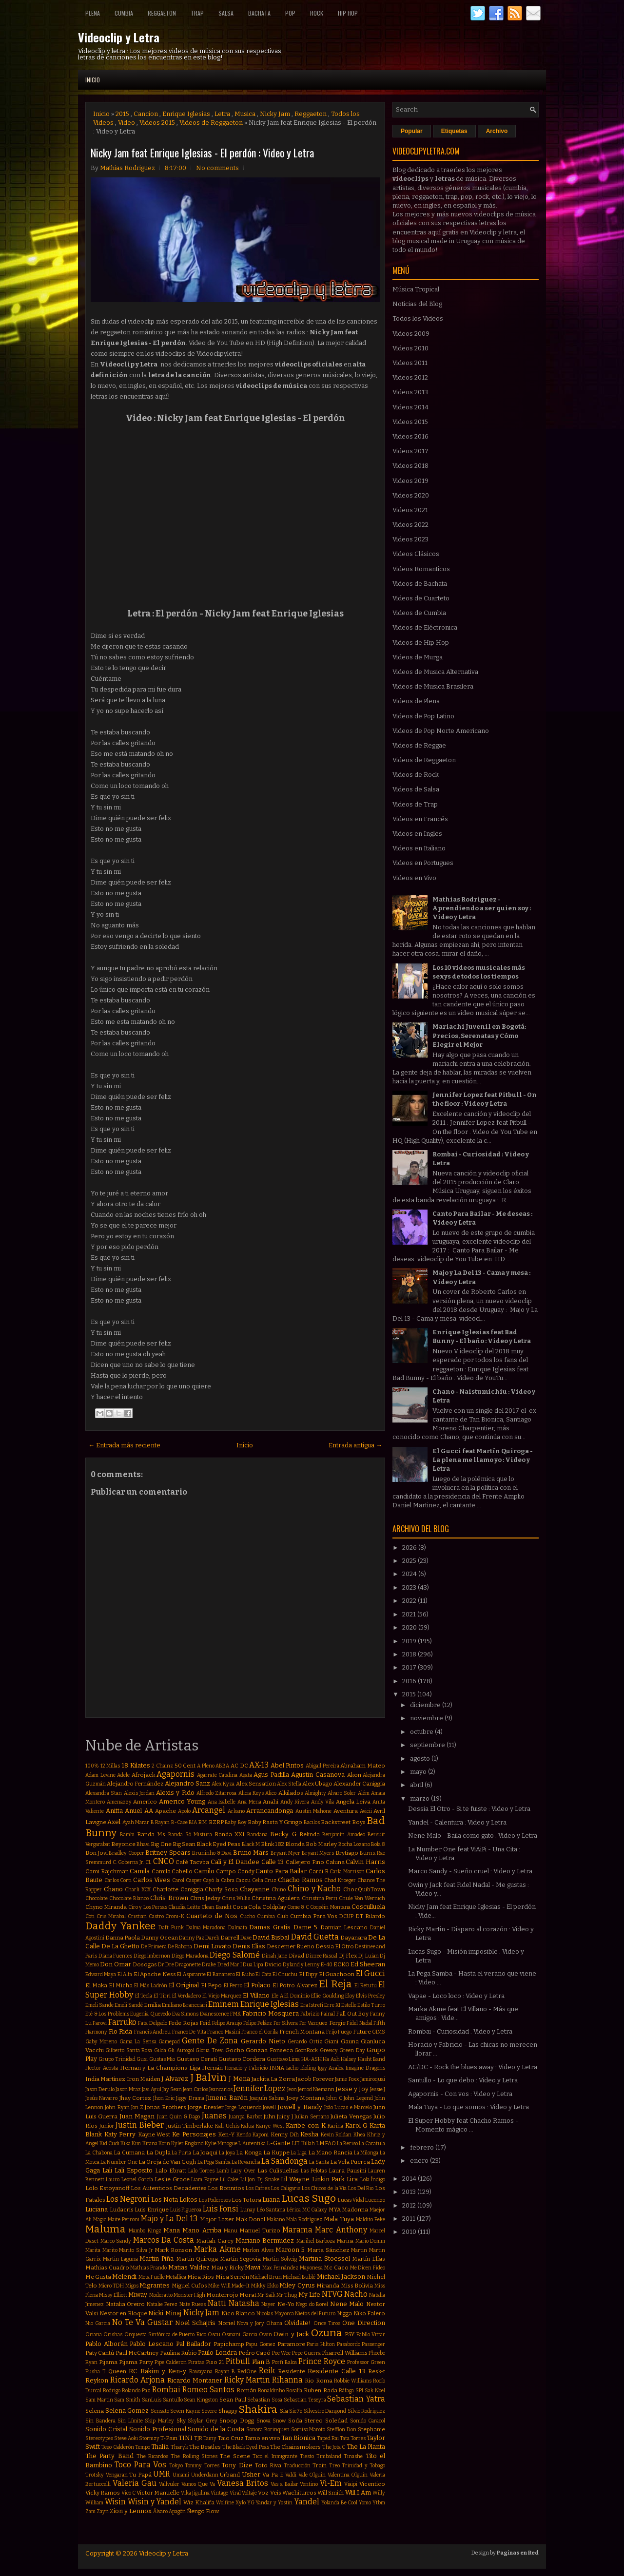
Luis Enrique (152, 2209)
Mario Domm (370, 2241)
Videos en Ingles (417, 833)
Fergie (337, 2022)
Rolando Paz (136, 2390)
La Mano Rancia (330, 2152)
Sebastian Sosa (264, 2400)
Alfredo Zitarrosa (216, 1793)
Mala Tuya (339, 2219)
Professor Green (366, 2362)
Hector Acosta (101, 2068)
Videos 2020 (410, 495)
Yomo (365, 2502)
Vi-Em (331, 2483)
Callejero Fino (305, 1862)
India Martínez (105, 2079)
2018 (410, 1654)
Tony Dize (236, 2465)
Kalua (247, 2126)
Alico (270, 1793)
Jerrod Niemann (316, 2089)
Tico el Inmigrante (275, 2456)
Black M (251, 1844)
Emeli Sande (99, 2005)
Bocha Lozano (354, 1844)
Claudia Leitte (184, 1907)
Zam (90, 2511)
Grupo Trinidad (116, 2059)
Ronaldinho (271, 2390)
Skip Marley (159, 2421)
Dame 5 (305, 1927)
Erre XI (332, 2005)
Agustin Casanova (318, 1774)
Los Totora (246, 2199)
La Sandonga (284, 2161)
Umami (181, 2475)
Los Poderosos (215, 2200)
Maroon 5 (290, 2249)
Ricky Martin (247, 2379)
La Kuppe (276, 2152)
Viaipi (350, 2484)
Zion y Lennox (131, 2511)
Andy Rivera (295, 1802)
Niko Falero (369, 2313)
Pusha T (95, 2371)
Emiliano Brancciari (184, 2005)
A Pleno (205, 1766)
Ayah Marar (135, 1822)
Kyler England (187, 2143)
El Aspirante (191, 1974)
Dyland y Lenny (301, 1964)
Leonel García (137, 2179)
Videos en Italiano (419, 848)
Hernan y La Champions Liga (160, 2067)
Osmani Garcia (239, 2334)
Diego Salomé (235, 1955)
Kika (125, 2143)
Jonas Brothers (165, 2107)
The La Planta (366, 2446)
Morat (247, 2294)
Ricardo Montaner (194, 2380)
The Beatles (205, 2446)
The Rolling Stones (194, 2456)
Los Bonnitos (226, 2188)
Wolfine (225, 2502)
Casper (194, 1880)
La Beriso (347, 2143)
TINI (185, 2437)
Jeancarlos (221, 2089)
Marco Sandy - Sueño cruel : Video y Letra (470, 1871)
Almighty (315, 1793)
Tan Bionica (298, 2437)
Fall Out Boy (352, 2013)
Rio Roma (318, 2380)
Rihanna (287, 2379)
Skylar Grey (202, 2421)
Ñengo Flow (203, 2511)
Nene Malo (347, 2303)
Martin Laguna (120, 2259)
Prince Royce (321, 2361)
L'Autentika (252, 2143)
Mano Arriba (201, 2230)
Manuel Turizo (259, 2230)
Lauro (112, 2179)
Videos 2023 (410, 539)
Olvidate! (297, 2322)
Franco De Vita (189, 2032)
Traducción (297, 2465)
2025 (410, 1560)
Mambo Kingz (145, 2231)
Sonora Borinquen (268, 2429)
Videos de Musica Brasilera (432, 686)
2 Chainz (162, 1766)
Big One (161, 1844)
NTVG (332, 2294)
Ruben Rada (320, 2390)
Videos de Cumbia (419, 612)
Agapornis (175, 1774)
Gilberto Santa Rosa (128, 2050)
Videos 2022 (410, 524)
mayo (419, 1771)
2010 (410, 2231)
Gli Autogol (181, 2050)
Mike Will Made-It (229, 2286)
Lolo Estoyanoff (107, 2188)
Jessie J (377, 2089)
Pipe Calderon (171, 2362)
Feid (205, 2022)
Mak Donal (250, 2219)
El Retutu (365, 1985)
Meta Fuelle (151, 2277)
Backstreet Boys (343, 1822)
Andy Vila (322, 1802)
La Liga (299, 2153)
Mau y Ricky (227, 2267)
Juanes (214, 2115)
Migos (131, 2286)
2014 (410, 2178)
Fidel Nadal (359, 2023)
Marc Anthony (341, 2229)
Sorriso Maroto (308, 2429)
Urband (230, 2474)
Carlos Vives (152, 1880)
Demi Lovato (212, 1946)
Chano (113, 1889)
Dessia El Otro (334, 1946)
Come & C (298, 1907)
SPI (359, 2390)
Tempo (142, 2447)
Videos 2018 (410, 465)
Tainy (209, 2438)
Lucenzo (375, 2200)
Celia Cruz (264, 1880)
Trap (197, 13)
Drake (209, 1964)
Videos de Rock (415, 774)
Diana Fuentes (115, 1956)
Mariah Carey (215, 2240)
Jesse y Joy (352, 2089)
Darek (212, 1938)
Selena (94, 2410)
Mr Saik (266, 2295)
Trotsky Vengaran (106, 2475)
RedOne (246, 2371)
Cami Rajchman (107, 1871)
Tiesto (307, 2456)
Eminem (223, 2004)
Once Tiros (326, 2323)
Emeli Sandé (129, 2005)
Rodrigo (111, 2390)
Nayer (268, 2304)
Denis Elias (249, 1946)
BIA (193, 1822)
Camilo (204, 1871)
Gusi (142, 2059)
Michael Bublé (299, 2277)
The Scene (235, 2456)
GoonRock (306, 2050)
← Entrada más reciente (124, 1445)
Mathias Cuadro (107, 2267)
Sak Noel (375, 2390)
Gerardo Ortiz (305, 2041)
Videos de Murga (417, 657)
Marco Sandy (116, 2241)
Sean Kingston (201, 2400)
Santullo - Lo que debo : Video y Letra (463, 2080)
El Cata (263, 1974)
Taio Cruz (231, 2438)
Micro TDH (111, 2286)
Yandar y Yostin (273, 2502)
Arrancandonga (269, 1810)
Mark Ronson (173, 2250)
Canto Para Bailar (281, 1871)
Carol (178, 1880)
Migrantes (154, 2285)
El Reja (335, 1984)
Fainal (328, 2014)
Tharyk (179, 2447)
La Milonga (366, 2153)
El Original (184, 1985)
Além (364, 1793)
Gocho (234, 2050)
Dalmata (237, 1927)
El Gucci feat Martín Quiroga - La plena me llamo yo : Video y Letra (482, 1459)
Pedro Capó (254, 2352)
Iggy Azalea (331, 2068)
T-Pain (168, 2438)
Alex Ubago (317, 1783)
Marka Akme (217, 2249)
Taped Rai (328, 2438)
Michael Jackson (341, 2276)
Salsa (226, 13)
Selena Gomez (127, 2410)
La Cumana (129, 2152)
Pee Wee (281, 2353)
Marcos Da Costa (163, 2240)
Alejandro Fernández (135, 1783)
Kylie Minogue (221, 2143)
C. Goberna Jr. (128, 1862)
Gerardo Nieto (263, 2041)
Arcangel (208, 1810)
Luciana (96, 2209)
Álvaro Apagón (169, 2511)
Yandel (306, 2501)
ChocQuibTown (364, 1889)
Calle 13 (272, 1861)
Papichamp (229, 2344)
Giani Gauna (341, 2041)
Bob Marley (321, 1844)
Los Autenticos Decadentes (168, 2188)
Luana (271, 2199)
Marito (109, 2250)
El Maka (96, 1985)
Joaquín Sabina (267, 2098)
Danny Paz (191, 1938)
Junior (106, 2126)
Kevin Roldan (336, 2135)
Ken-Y (226, 2134)
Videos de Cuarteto (420, 598)
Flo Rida (121, 2031)
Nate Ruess (192, 2304)
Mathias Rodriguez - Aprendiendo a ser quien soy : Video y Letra (481, 908)
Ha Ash (331, 2059)
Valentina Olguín (348, 2475)
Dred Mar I (229, 1964)
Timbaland (328, 2456)
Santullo (173, 2400)
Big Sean (184, 1844)
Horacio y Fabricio (246, 2068)
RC (133, 2371)
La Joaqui (205, 2152)
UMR (161, 2474)
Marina (345, 2241)
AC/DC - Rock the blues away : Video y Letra (472, 2067)
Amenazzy (119, 1802)
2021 (409, 1614)
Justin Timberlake (190, 2125)
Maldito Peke (370, 2219)
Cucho (247, 1916)
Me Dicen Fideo (367, 2268)
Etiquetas (454, 131)
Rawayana (201, 2371)
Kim (136, 2143)
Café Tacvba (192, 1862)
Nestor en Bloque (123, 2313)
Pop (290, 13)
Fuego (344, 2032)
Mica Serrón (232, 2276)
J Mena (239, 2078)
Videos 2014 (410, 407)
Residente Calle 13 (336, 2371)
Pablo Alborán (106, 2343)
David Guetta (315, 1937)
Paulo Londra (217, 2352)
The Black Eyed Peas (245, 2447)
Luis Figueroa (186, 2210)
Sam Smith (127, 2400)
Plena (92, 13)
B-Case (179, 1822)
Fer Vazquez (313, 2023)
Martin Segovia (240, 2258)
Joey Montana (306, 2098)
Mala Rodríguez (304, 2219)
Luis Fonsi (221, 2208)
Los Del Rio (360, 2188)
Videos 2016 (410, 436)
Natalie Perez (162, 2304)
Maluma (105, 2229)
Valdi (290, 2475)
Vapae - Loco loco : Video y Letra (456, 1995)
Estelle (348, 2005)
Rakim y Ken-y (163, 2371)
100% (92, 1766)
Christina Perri (319, 1898)
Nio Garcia (97, 2323)
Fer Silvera (285, 2023)
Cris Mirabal (111, 1916)
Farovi (100, 2023)
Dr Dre (166, 1964)
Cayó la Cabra (218, 1880)
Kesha (309, 2134)
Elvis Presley (370, 1996)
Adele (123, 1775)
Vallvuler (169, 2484)
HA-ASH (311, 2059)
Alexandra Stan (103, 1793)
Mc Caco (336, 2267)
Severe (209, 2411)
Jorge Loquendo (243, 2107)
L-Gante (279, 2143)
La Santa (319, 2162)
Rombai (166, 2389)
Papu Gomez (260, 2344)
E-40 (326, 1964)
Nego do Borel (312, 2304)
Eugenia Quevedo (150, 2014)
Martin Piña (156, 2258)
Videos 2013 (410, 392)
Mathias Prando (148, 2268)
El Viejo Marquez (222, 1996)
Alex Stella (289, 1784)
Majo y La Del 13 (169, 2218)
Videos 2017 (410, 451)
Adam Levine (100, 1775)
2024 (410, 1573)
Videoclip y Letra (118, 37)
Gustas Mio (162, 2059)
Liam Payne (204, 2179)
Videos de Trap (415, 804)
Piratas (196, 2362)
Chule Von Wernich (362, 1898)
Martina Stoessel (324, 2258)
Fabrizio (309, 2014)
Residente (291, 2371)
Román (246, 2390)
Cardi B (319, 1871)
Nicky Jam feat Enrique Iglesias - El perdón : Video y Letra (202, 152)
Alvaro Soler (342, 1793)
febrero (422, 2147)
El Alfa (124, 1974)
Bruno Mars (251, 1852)
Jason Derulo (100, 2089)
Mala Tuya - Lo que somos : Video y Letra (468, 2107)
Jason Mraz (128, 2089)
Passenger (373, 2344)
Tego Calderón (117, 2447)
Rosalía (294, 2390)
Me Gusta (98, 2276)
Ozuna (326, 2333)
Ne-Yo (285, 2304)
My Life (309, 2294)
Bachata (259, 13)
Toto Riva (268, 2465)
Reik (267, 2370)
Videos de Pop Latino (423, 716)
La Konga (249, 2152)
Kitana (149, 2143)
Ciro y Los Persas (147, 1907)
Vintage (219, 2493)
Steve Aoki (126, 2438)
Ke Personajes (194, 2134)
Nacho (356, 2294)
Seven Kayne (185, 2411)
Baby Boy (235, 1822)
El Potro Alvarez (295, 1985)
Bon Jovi (96, 1852)
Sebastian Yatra (356, 2398)
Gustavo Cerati (196, 2059)
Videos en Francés (420, 819)
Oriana (93, 2334)
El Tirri (162, 1996)
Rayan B (225, 2371)
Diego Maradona (190, 1956)
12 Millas (110, 1766)
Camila (140, 1871)
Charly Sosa (221, 1889)
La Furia (181, 2153)
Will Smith (330, 2492)
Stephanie (371, 2429)
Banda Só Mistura (190, 1834)
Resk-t (376, 2371)
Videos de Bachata (419, 583)
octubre (422, 1731)
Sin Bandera (100, 2421)
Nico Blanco (238, 2313)
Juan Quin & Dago (178, 2117)
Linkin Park (328, 2179)
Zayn (103, 2511)
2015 (122, 113)
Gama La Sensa (137, 2041)
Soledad (336, 2420)
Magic (99, 2219)
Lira (352, 2179)
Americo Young (182, 1801)
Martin (359, 2250)
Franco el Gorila (259, 2032)
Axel (113, 1822)
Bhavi (143, 1844)
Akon (354, 1774)
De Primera (154, 1946)
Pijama (108, 2362)
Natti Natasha (233, 2303)
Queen (117, 2371)
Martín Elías (368, 2258)
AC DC (239, 1765)
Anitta (114, 1810)
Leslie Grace (172, 2179)
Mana (171, 2230)
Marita (92, 2250)
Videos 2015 (157, 122)
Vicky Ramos (102, 2492)
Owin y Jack (291, 2334)
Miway (137, 2294)
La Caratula (372, 2143)
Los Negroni (128, 2199)
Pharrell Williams (344, 2352)
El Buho (245, 1974)
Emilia (152, 2004)
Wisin (115, 2501)
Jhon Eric (164, 2098)
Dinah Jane (275, 1956)
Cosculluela (368, 1906)
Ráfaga (346, 2390)
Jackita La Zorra (273, 2079)
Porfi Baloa (284, 2362)
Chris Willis (236, 1898)
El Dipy (308, 1974)
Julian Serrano (311, 2117)
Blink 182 (272, 1844)
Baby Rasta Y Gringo (275, 1822)
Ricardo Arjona (137, 2379)
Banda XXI (229, 1834)
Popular (412, 131)
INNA (276, 2067)
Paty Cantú (99, 2352)
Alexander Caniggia (359, 1783)
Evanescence (214, 2014)
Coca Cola (247, 1906)
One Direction (363, 2322)
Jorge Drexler (206, 2107)
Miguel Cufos (189, 2285)
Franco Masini (223, 2032)
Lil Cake (229, 2179)
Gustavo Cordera (241, 2059)
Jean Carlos (195, 2089)
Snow (279, 2421)
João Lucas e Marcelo (348, 2107)
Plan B (261, 2361)
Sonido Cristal (106, 2429)
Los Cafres (258, 2188)
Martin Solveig (280, 2259)
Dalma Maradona (206, 1927)
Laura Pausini (347, 2170)
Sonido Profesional (157, 2429)
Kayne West (154, 2134)
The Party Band (109, 2456)
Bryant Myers (318, 1853)
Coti (90, 1916)
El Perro (233, 1985)
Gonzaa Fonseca (269, 2050)
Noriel (226, 2323)
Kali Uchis (227, 2126)
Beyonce (123, 1844)
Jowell (269, 2107)
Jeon (292, 2089)
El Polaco (257, 1985)
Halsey (348, 2059)
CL (148, 1862)
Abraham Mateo (362, 1765)
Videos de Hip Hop (420, 642)
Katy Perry (120, 2134)
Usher (251, 2474)
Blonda (295, 1844)
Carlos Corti (118, 1880)
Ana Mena (249, 1802)
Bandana (257, 1834)
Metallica (176, 2277)
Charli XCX (138, 1889)
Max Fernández (280, 2268)
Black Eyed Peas (218, 1844)
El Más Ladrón (150, 1985)
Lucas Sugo (308, 2198)
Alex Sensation (256, 1783)
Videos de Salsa (415, 789)
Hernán (212, 2067)
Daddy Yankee (120, 1926)
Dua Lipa (253, 1964)
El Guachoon (336, 1974)
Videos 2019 (410, 480)
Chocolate (96, 1898)
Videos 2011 (410, 362)
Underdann (204, 2475)
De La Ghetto (120, 1946)
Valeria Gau (134, 2483)
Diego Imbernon (152, 1956)
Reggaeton (162, 13)
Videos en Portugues (422, 862)
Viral (235, 2493)
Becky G (283, 1834)
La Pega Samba (214, 2162)
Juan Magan (137, 2116)
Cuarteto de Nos (211, 1916)
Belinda (309, 1834)
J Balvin (208, 2078)
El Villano (256, 1995)
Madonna (355, 2209)
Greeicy (329, 2050)
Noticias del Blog (417, 304)
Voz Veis (269, 2492)
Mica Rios (200, 2276)
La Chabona (99, 2153)
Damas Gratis (270, 1927)
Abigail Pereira (322, 1766)
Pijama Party (136, 2362)
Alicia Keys (251, 1793)
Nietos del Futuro (315, 2313)
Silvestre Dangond (325, 2411)
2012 (409, 2205)
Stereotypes (99, 2438)
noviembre (427, 1718)
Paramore (291, 2344)
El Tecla (144, 1996)
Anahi (270, 1801)
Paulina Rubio (178, 2352)
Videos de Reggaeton (211, 122)
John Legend (358, 2098)
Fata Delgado (152, 2023)
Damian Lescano (344, 1927)
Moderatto (161, 2295)
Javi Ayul (151, 2089)
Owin (265, 2334)
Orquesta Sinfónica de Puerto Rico (165, 2334)
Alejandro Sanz (187, 1783)
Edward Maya (100, 1974)
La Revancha (246, 2162)
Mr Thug (286, 2295)
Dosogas (145, 1964)
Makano (276, 2219)
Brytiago (346, 1852)
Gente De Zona (210, 2040)
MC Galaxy (315, 2210)
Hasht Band (371, 2059)
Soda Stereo (305, 2420)
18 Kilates (135, 1765)
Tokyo (176, 2465)
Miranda (327, 2285)
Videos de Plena (416, 701)
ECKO (341, 1964)
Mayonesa (311, 2268)
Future (362, 2031)
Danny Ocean (159, 1937)
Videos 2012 (410, 377)
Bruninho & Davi (212, 1853)
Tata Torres (353, 2438)
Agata (245, 1775)
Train (319, 2465)
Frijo (331, 2032)
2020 (410, 1627)
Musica (244, 113)
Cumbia (124, 13)
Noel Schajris (195, 2322)
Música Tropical (415, 289)
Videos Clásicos (415, 553)
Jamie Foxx (347, 2079)
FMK (235, 2014)
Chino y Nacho (314, 1888)
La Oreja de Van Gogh (167, 2161)
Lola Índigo (372, 2179)
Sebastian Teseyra (305, 2400)
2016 (410, 1681)
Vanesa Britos (242, 2483)
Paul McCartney (137, 2352)
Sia (284, 2410)
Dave (246, 1938)
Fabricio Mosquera (270, 2013)
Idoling (308, 2068)
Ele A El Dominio (291, 1996)
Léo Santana (271, 2210)
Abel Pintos (287, 1765)
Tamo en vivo (262, 2438)
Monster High (189, 2295)
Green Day (352, 2050)
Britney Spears (168, 1852)
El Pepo (211, 1985)
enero (420, 2160)
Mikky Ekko (264, 2286)
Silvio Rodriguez (367, 2411)
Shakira (257, 2409)
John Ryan (117, 2107)
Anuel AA (139, 1810)
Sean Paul (232, 2399)
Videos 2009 (410, 333)
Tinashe (353, 2456)
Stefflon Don (341, 2429)
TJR (198, 2438)
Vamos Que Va (198, 2484)
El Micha (121, 1985)
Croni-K (174, 1916)
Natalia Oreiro (125, 2304)
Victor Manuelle (157, 2492)
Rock (316, 13)
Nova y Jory (250, 2323)
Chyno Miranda (106, 1906)
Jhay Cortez (135, 2098)
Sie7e (295, 2411)
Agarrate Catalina (217, 1775)
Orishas (112, 2334)
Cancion (146, 113)
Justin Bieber (140, 2125)
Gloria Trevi (209, 2050)
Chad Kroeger (340, 1880)
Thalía (160, 2446)
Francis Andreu (152, 2032)
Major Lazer (217, 2219)
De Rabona (180, 1946)
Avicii (366, 1811)
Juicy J (284, 2116)
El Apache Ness (155, 1974)
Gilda (160, 2050)
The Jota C (334, 2447)
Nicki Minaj (164, 2313)
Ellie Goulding (327, 1996)
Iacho (292, 2068)
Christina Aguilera (276, 1898)
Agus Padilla (271, 1774)
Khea (359, 2135)
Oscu (214, 2334)
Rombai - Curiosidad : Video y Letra (460, 2031)
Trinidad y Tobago (363, 2465)
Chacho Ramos (300, 1880)
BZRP (216, 1822)
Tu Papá (140, 2474)
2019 (410, 1641)
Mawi (252, 2267)
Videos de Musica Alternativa (435, 671)
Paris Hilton (321, 2344)
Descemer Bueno (290, 1946)
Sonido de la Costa (216, 2429)
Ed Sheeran (368, 1964)
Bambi (127, 1834)
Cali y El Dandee (235, 1861)
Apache (165, 1810)
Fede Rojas (183, 2022)
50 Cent (185, 1765)
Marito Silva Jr (136, 2250)
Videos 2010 (410, 348)
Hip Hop (348, 13)
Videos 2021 (410, 510)
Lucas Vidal (351, 2200)
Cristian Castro (146, 1916)
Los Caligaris (285, 2188)
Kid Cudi (109, 2143)
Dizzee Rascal (322, 1956)
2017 (410, 1667)
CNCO (163, 1861)
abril (417, 1784)
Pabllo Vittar (370, 2334)
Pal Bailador (194, 2343)
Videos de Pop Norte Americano (440, 730)
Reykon (96, 2380)
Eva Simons (185, 2014)
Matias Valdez (189, 2267)
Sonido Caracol (368, 2421)
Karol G (356, 2125)
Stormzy (149, 2438)
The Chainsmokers (295, 2446)
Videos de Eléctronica (424, 627)
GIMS (378, 2032)
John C (334, 2098)
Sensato (160, 2411)
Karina (335, 2126)
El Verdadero (186, 1996)
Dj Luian (368, 1956)
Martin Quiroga (197, 2258)
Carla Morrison (347, 1871)
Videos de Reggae (419, 745)
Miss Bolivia (357, 2285)
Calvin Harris (365, 1861)
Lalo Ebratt (170, 2170)
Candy (245, 1871)
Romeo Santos (208, 2389)
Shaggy (227, 2410)
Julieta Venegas (351, 2116)
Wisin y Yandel (155, 2501)
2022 (410, 1600)
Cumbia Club (272, 1916)
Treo (334, 2465)
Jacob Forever (315, 2079)
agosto (420, 1758)
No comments (217, 168)
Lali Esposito (134, 2170)
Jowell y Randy (299, 2107)
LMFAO (326, 2143)
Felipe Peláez (257, 2023)
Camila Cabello (172, 1871)
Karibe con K (305, 2125)
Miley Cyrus (297, 2285)
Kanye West (270, 2126)
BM (202, 1822)
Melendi (124, 2276)
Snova (263, 2421)
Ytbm (378, 2502)
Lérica (294, 2210)
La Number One (118, 2162)
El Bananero (220, 1974)
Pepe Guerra (306, 2353)
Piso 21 (215, 2362)
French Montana (302, 2031)
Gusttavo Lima (283, 2059)
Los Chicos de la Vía (324, 2188)
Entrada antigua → (355, 1445)
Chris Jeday (205, 1898)
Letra (222, 113)
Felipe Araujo (227, 2023)
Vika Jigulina (195, 2493)
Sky (181, 2420)
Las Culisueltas (278, 2170)
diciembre (426, 1705)
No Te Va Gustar (142, 2322)
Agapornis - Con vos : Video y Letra (460, 2093)
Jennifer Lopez (260, 2088)
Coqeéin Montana (330, 1907)
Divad (296, 1955)
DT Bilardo (370, 1916)
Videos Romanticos (421, 569)
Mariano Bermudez (264, 2240)
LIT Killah (303, 2143)
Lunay (247, 2210)
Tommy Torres (202, 2465)
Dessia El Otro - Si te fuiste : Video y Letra (469, 1808)
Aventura (345, 1810)
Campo (226, 1871)
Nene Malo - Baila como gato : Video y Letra (472, 1835)
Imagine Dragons (365, 2068)
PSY (349, 2334)
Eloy (350, 1996)
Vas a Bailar (284, 2484)
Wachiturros (299, 2492)
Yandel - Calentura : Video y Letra (457, 1822)
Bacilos (312, 1822)
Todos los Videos (417, 318)
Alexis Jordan (139, 1793)
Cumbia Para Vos (314, 1916)
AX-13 (259, 1764)
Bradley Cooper (126, 1853)
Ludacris (122, 2209)
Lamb (222, 2171)
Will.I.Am (358, 2492)
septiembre (428, 1745)
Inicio (92, 80)
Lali (107, 2170)
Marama (297, 2229)
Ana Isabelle (222, 1802)
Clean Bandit (216, 1907)
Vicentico (372, 2483)
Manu (230, 2231)
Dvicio (273, 1964)
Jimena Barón (226, 2097)
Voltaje (249, 2493)
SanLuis (151, 2400)
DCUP (346, 1916)
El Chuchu (285, 1974)
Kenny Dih (285, 2134)
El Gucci (370, 1973)
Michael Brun (266, 2277)
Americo (145, 1801)
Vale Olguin (312, 2475)
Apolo (184, 1811)
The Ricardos (152, 2456)
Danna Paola (122, 1937)
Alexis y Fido (175, 1792)
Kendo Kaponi (252, 2135)
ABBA (222, 1766)
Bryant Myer (286, 1853)
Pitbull (238, 2361)
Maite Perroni (123, 2219)
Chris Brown (169, 1898)
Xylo (240, 2502)
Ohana (274, 2323)
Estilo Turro (371, 2005)
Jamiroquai (372, 2079)
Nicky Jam (275, 113)
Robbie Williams (352, 2381)
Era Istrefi (311, 2005)
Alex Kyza (223, 1784)
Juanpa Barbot (245, 2117)
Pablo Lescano (152, 2343)
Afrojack (143, 1774)
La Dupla (158, 2152)
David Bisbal (271, 1937)
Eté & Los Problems (107, 2014)
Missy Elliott (113, 2295)
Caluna (335, 1862)
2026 (410, 1547)
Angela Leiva (353, 1801)
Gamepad (169, 2041)
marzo (420, 1798)
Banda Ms (151, 1834)
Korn (164, 2143)
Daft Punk (171, 1927)
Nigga (344, 2313)
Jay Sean (172, 2089)
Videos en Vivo (414, 878)
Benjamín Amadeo (343, 1834)
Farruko (122, 2022)
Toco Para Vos (140, 2464)
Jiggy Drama (190, 2098)
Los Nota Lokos (174, 2199)
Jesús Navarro (101, 2098)
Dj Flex (348, 1955)
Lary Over (243, 2171)
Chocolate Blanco (129, 1898)
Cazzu (243, 1880)
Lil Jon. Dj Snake (259, 2179)
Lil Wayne (295, 2179)
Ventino (309, 2484)
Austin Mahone (313, 1811)
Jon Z (137, 2107)
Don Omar (115, 1964)
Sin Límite (130, 2421)
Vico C (128, 2493)
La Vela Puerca (350, 2161)
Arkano (236, 1811)
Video (126, 122)
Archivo (497, 131)
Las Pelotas (314, 2171)
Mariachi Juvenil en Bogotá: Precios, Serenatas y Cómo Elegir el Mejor (479, 1035)
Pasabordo (348, 2344)
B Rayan (160, 1822)
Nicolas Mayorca (275, 2313)
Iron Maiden (143, 2079)
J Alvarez (174, 2078)
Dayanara (353, 1937)
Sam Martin (99, 2400)
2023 (410, 1587)
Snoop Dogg (236, 2420)
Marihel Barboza (315, 2241)
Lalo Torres (201, 2171)
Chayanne (255, 1889)
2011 (409, 2218)
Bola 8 (378, 1844)
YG (250, 2502)
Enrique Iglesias (186, 113)
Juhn (269, 2116)
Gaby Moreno (101, 2041)
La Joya (227, 2153)
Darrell (229, 1937)
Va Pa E (272, 2474)
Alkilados (290, 1792)
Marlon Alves (258, 2250)
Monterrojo (222, 2294)
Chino (279, 1889)
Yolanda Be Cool (339, 2502)
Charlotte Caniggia (178, 1889)
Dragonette (188, 1964)
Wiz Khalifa (198, 2502)
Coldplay (274, 1906)
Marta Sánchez (328, 2250)
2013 (409, 2191)
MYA (335, 2209)
